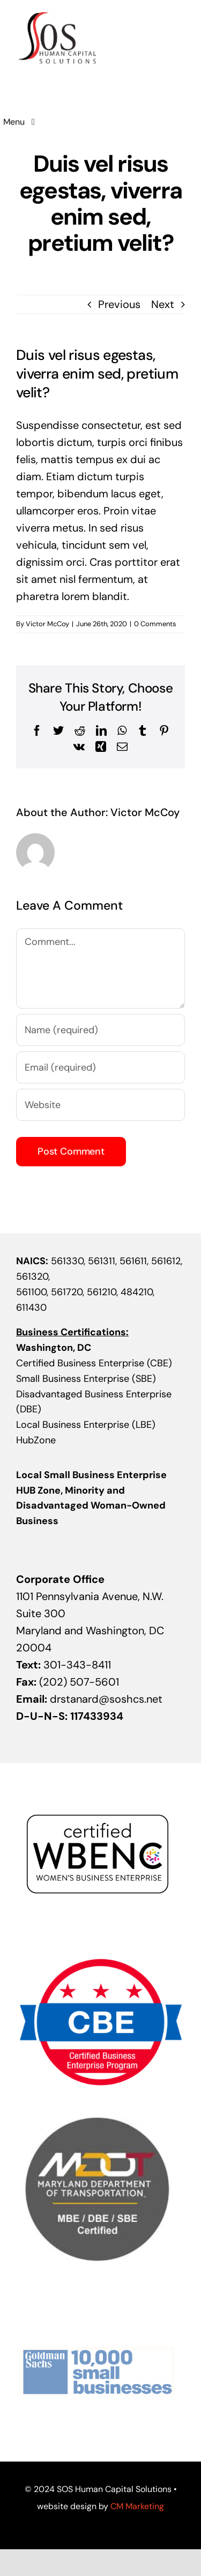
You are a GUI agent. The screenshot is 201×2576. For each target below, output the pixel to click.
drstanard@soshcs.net (106, 1699)
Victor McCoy (47, 623)
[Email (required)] (100, 1067)
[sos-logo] (57, 13)
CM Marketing (137, 2506)
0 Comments (155, 623)
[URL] (100, 1105)
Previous (119, 304)
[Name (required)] (100, 1030)
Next (162, 304)
